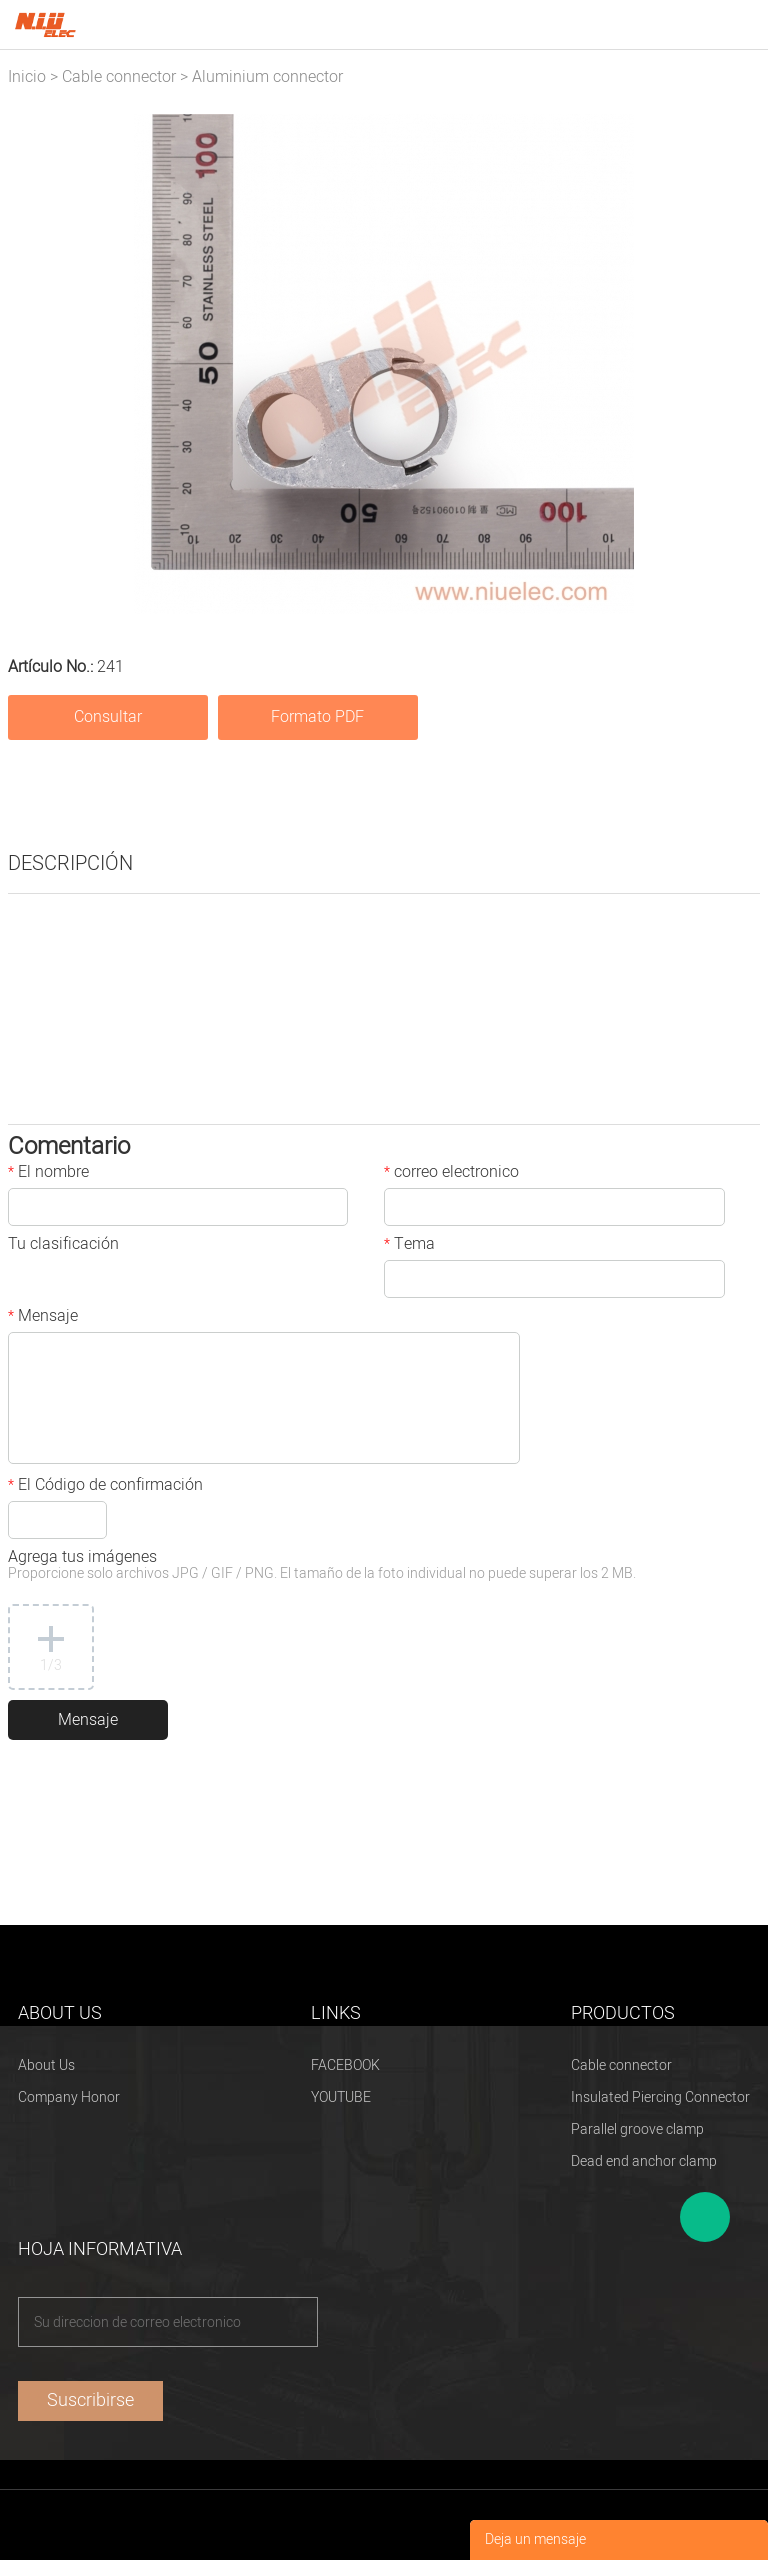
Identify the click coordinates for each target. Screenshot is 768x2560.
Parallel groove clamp (637, 2129)
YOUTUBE (341, 2097)
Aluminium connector (267, 77)
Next (734, 364)
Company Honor (69, 2097)
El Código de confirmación (105, 1487)
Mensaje (43, 1318)
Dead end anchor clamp (644, 2161)
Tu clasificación (63, 1246)
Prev (34, 364)
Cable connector (119, 77)
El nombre (48, 1174)
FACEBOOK (345, 2065)
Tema (409, 1246)
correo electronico (451, 1174)
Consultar (108, 717)
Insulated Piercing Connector (660, 2097)
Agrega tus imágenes (322, 1566)
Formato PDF (317, 717)
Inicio (27, 77)
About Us (46, 2065)
